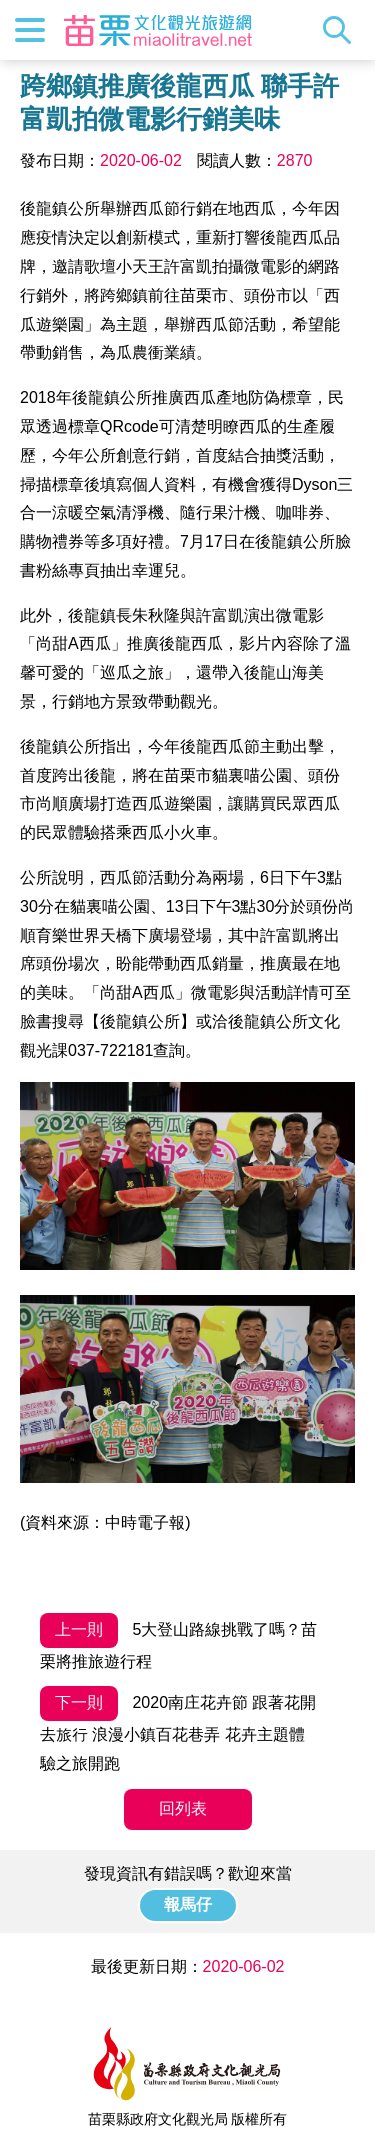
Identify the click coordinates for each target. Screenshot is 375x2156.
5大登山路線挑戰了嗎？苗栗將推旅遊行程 (178, 1641)
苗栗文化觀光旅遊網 (158, 30)
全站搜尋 (342, 30)
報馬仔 (188, 1904)
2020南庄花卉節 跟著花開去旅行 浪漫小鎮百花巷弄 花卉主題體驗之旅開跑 (178, 1729)
